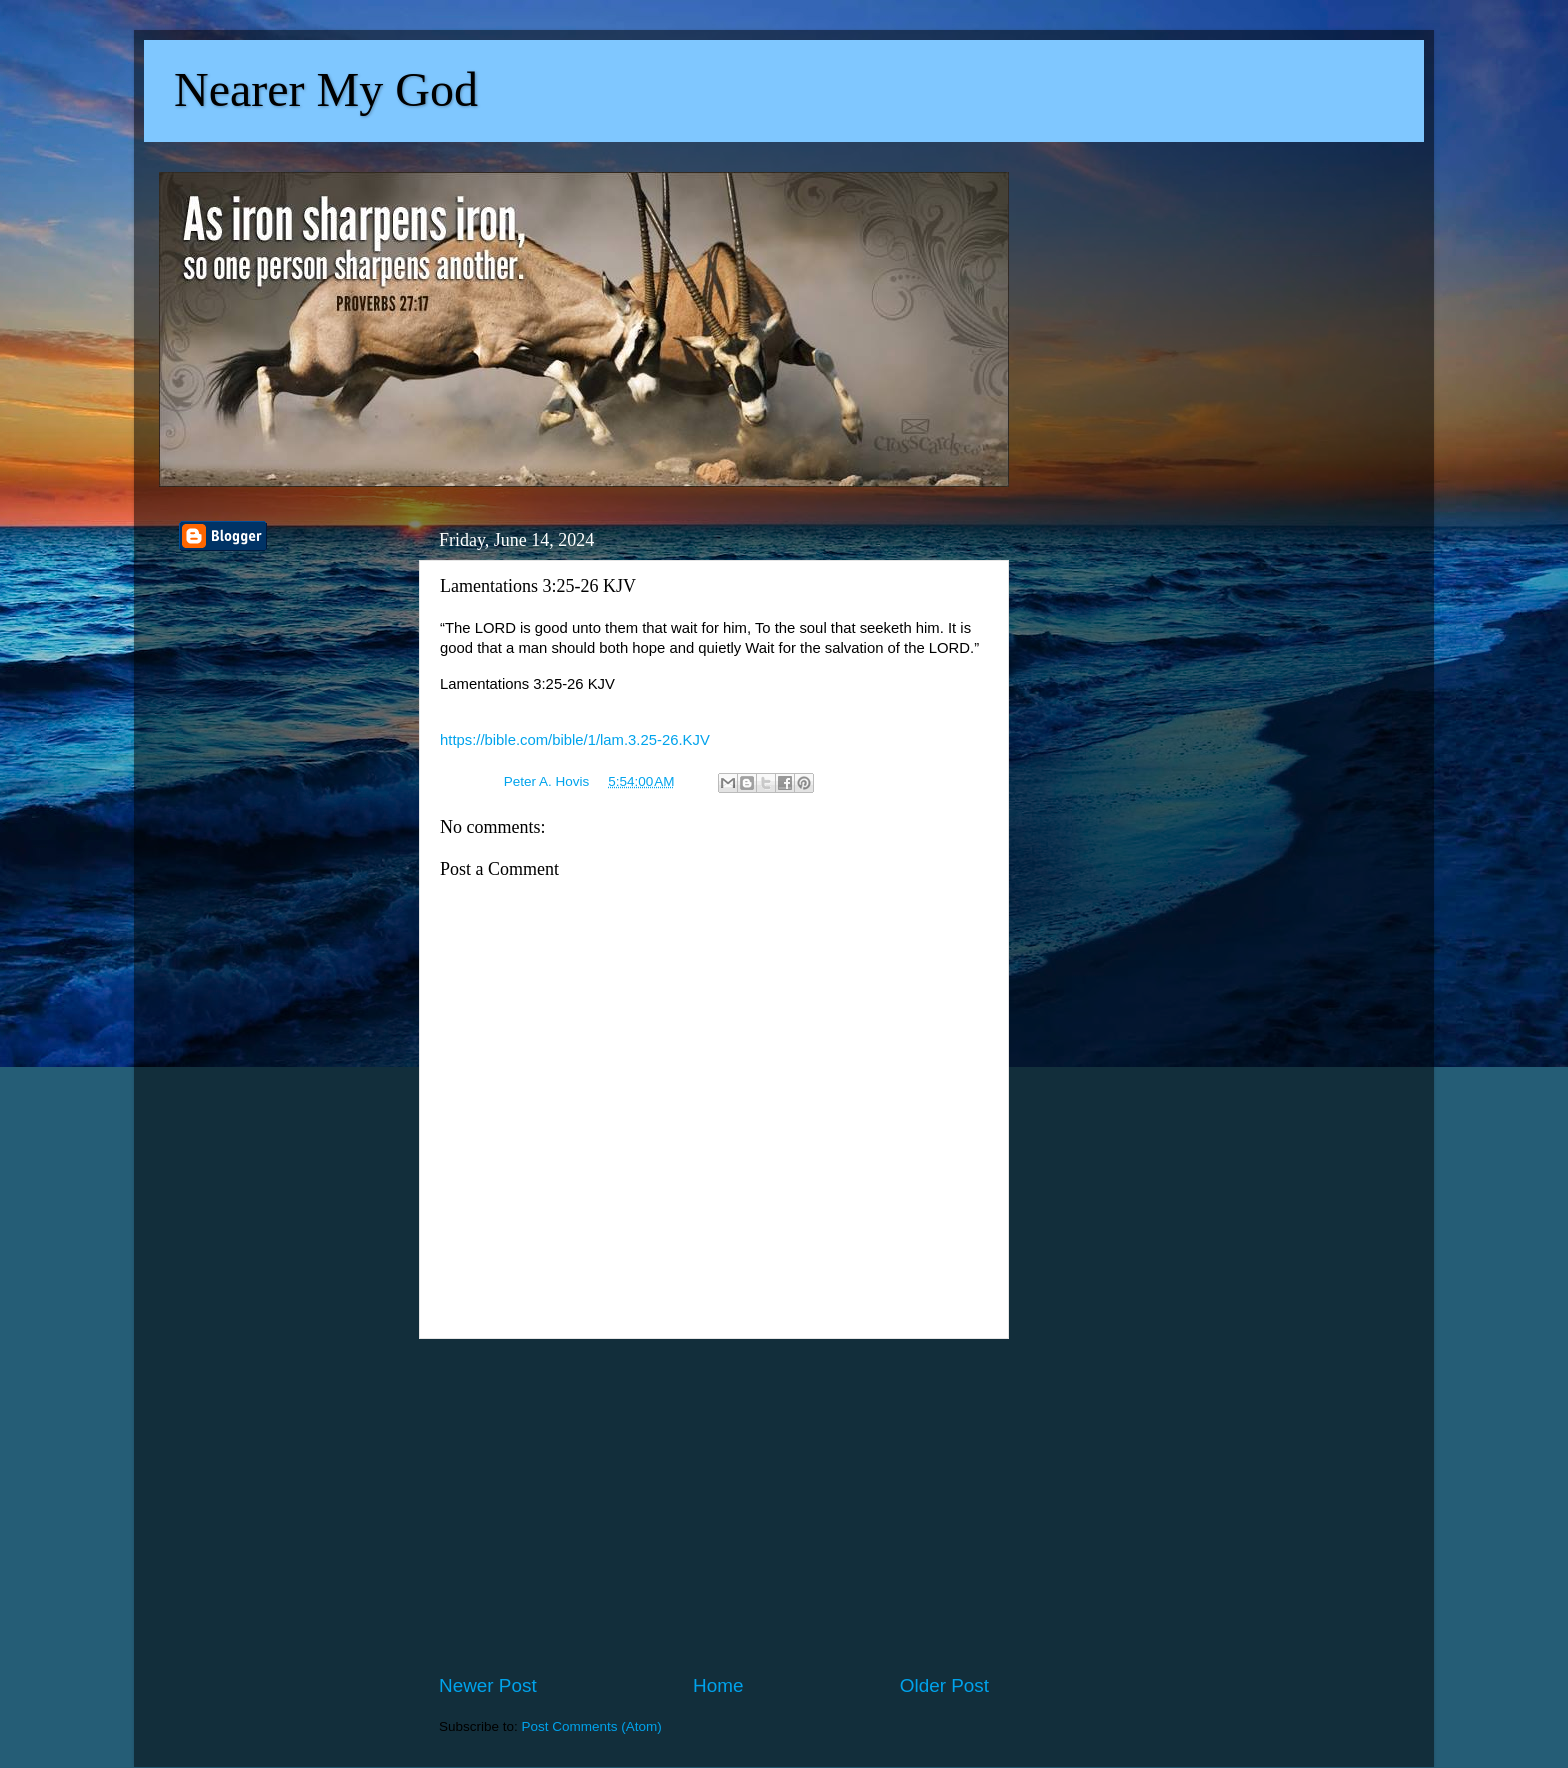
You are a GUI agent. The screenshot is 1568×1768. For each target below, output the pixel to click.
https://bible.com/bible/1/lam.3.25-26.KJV (575, 740)
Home (718, 1685)
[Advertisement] (714, 1506)
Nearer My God (326, 89)
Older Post (944, 1685)
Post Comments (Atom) (592, 1726)
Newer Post (488, 1685)
